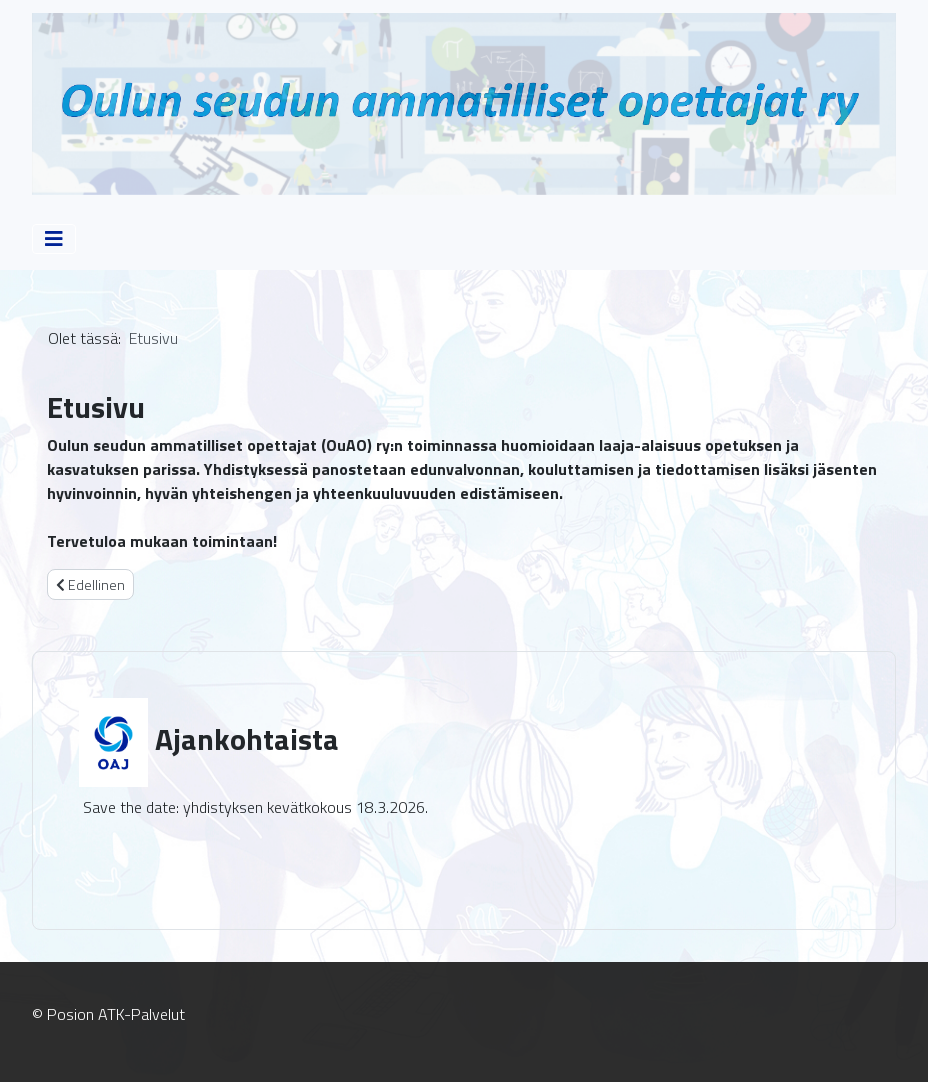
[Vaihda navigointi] (54, 239)
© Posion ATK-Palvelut (108, 1014)
